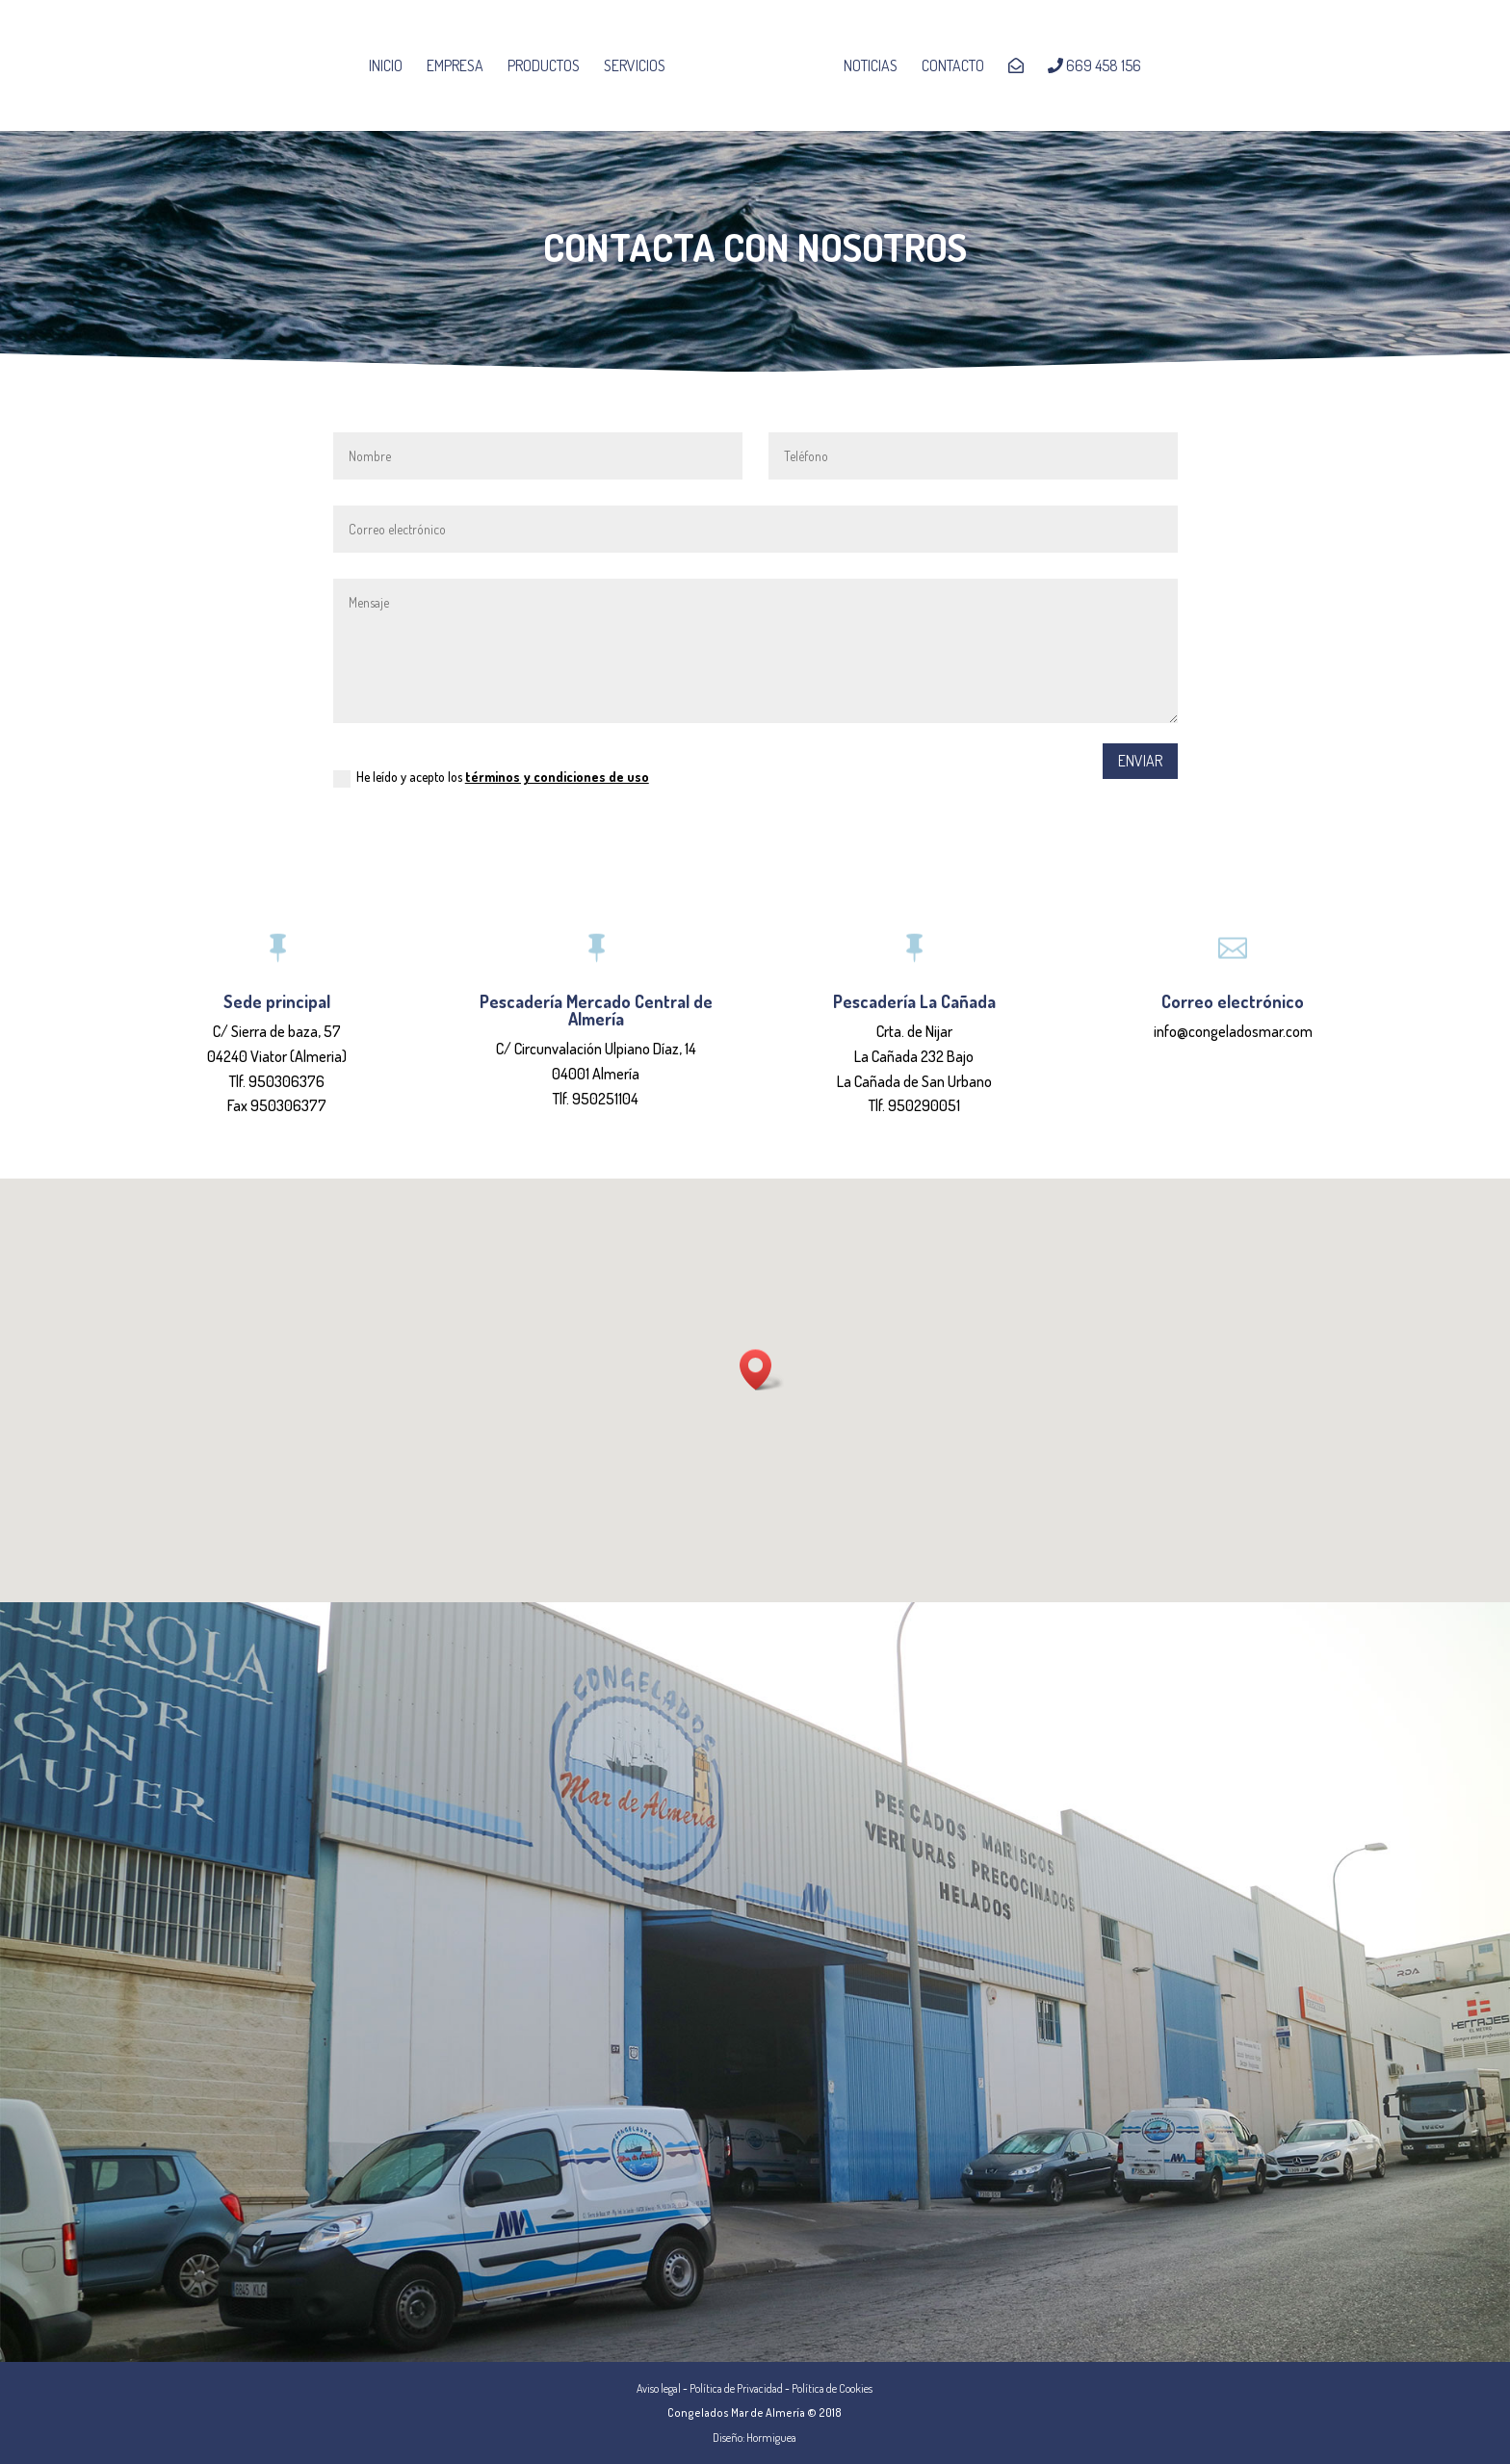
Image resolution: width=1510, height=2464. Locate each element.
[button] (762, 1369)
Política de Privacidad (736, 2388)
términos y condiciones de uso (557, 776)
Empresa (460, 67)
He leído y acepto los (491, 778)
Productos (549, 67)
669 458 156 (1088, 66)
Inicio (391, 67)
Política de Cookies (832, 2388)
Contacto (947, 67)
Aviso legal (659, 2388)
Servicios (640, 67)
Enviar (1140, 760)
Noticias (865, 67)
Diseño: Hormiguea (754, 2437)
